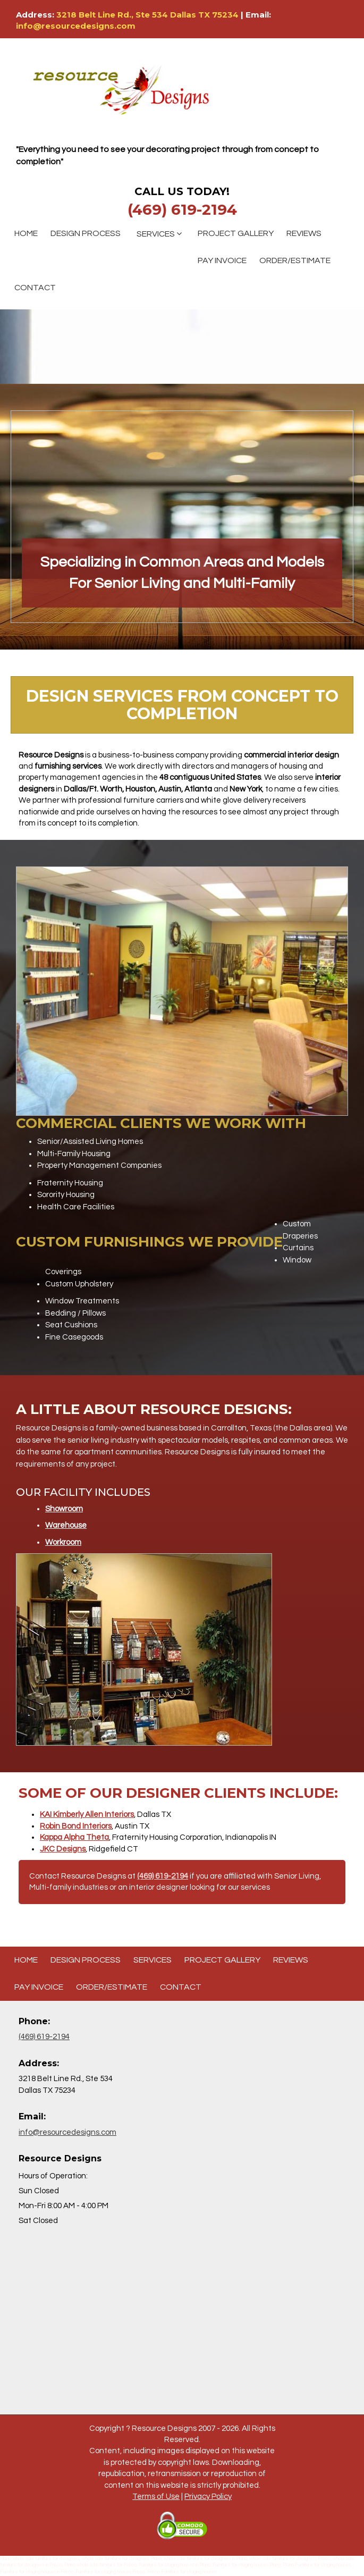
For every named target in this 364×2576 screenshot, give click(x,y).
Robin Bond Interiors (76, 1826)
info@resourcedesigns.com (76, 26)
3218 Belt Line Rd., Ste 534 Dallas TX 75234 (148, 15)
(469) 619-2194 (182, 209)
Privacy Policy (208, 2497)
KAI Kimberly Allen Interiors (87, 1815)
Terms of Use (156, 2497)
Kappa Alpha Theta (74, 1837)
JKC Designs (63, 1849)
